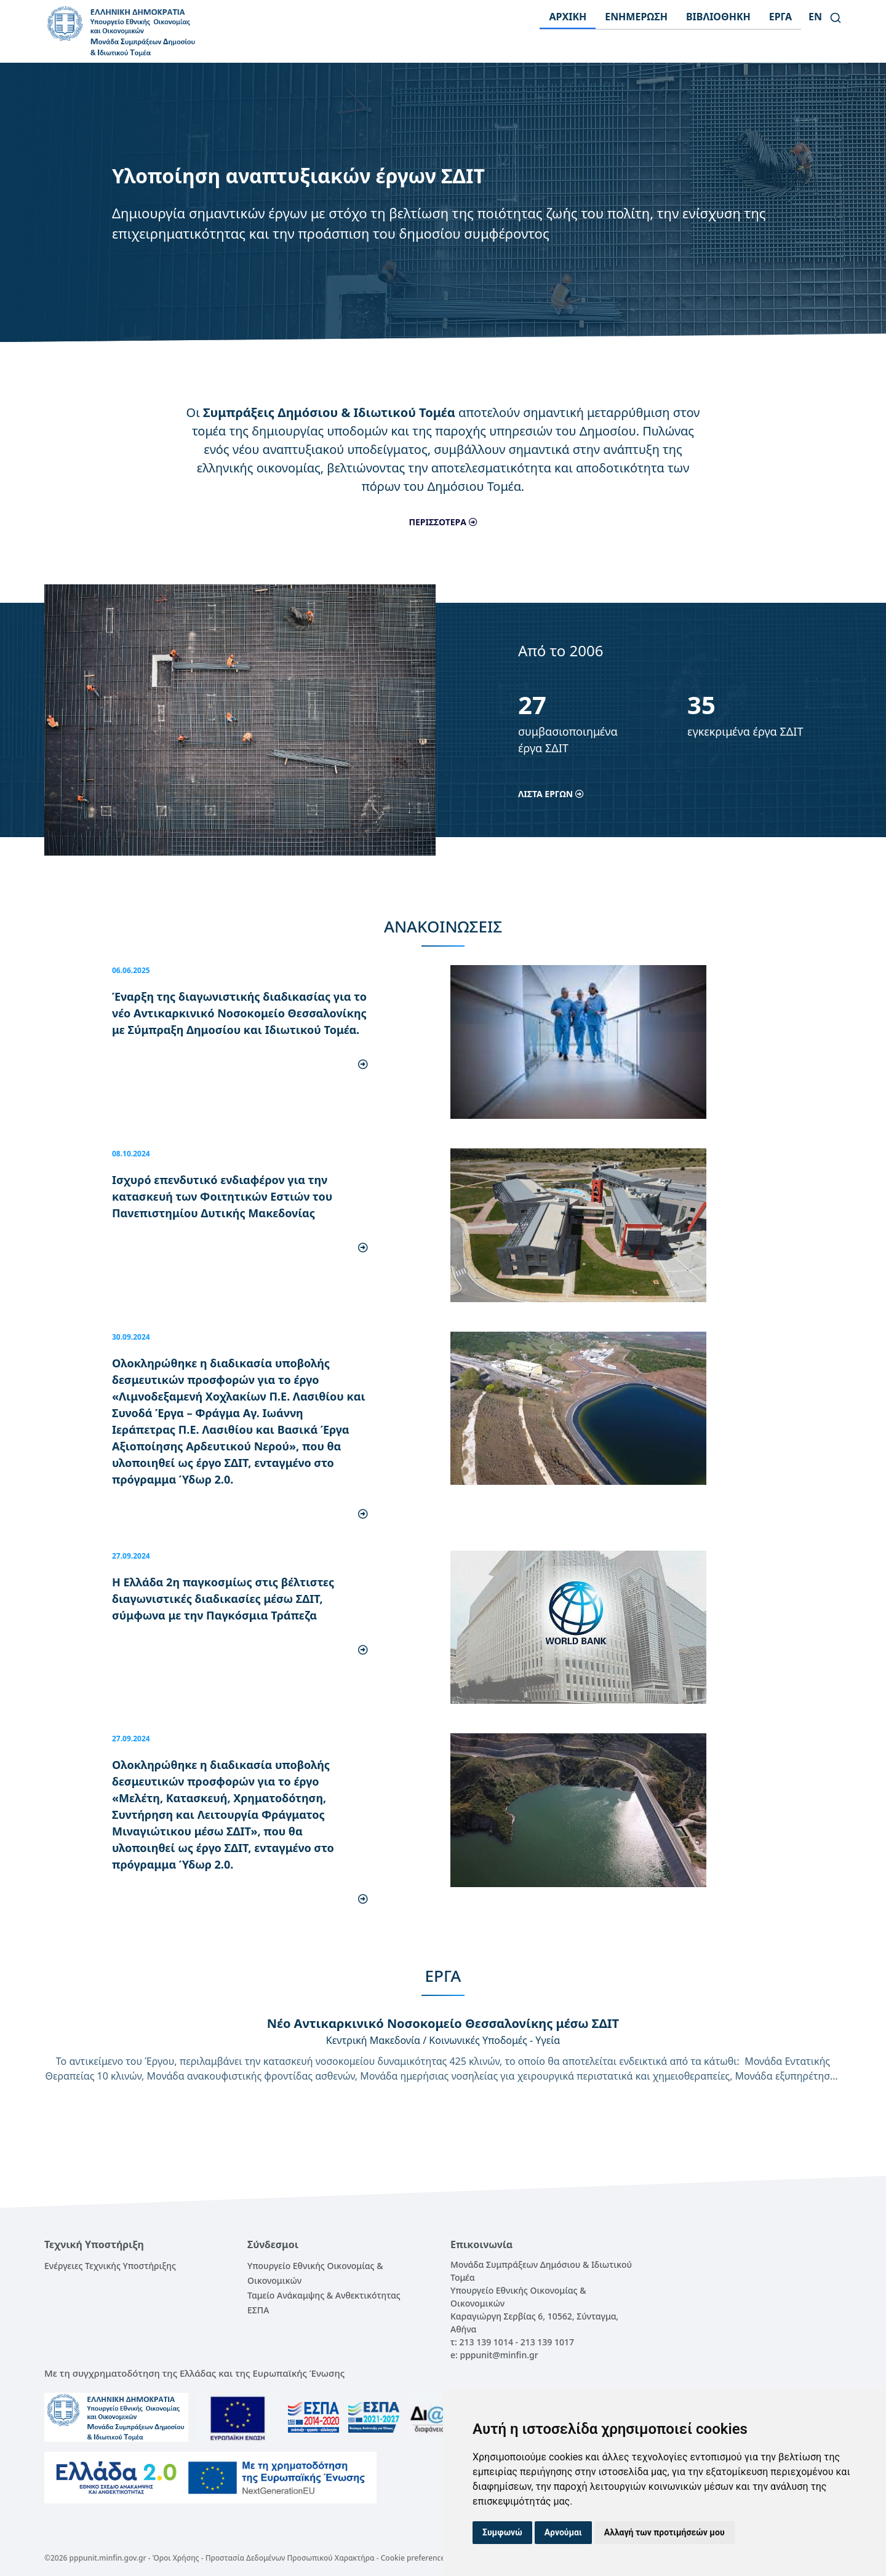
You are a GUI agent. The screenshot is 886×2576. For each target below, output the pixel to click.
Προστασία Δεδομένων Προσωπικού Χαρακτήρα (290, 2558)
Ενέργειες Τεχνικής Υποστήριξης (110, 2266)
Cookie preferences (415, 2558)
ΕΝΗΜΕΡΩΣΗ (636, 16)
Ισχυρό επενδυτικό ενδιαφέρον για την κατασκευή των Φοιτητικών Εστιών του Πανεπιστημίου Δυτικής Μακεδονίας (222, 1196)
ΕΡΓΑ (780, 16)
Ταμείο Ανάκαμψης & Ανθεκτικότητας (324, 2295)
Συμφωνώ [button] (502, 2532)
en (815, 16)
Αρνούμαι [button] (563, 2532)
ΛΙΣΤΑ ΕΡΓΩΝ (551, 794)
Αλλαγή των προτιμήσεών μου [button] (664, 2532)
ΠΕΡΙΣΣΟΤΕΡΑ (443, 522)
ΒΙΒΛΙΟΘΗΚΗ (718, 16)
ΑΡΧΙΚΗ (567, 16)
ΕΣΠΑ (258, 2310)
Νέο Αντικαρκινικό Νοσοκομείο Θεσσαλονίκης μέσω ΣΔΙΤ (443, 2023)
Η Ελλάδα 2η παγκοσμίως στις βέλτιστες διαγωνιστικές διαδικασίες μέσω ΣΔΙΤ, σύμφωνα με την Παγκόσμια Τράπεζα (223, 1599)
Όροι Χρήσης (176, 2558)
